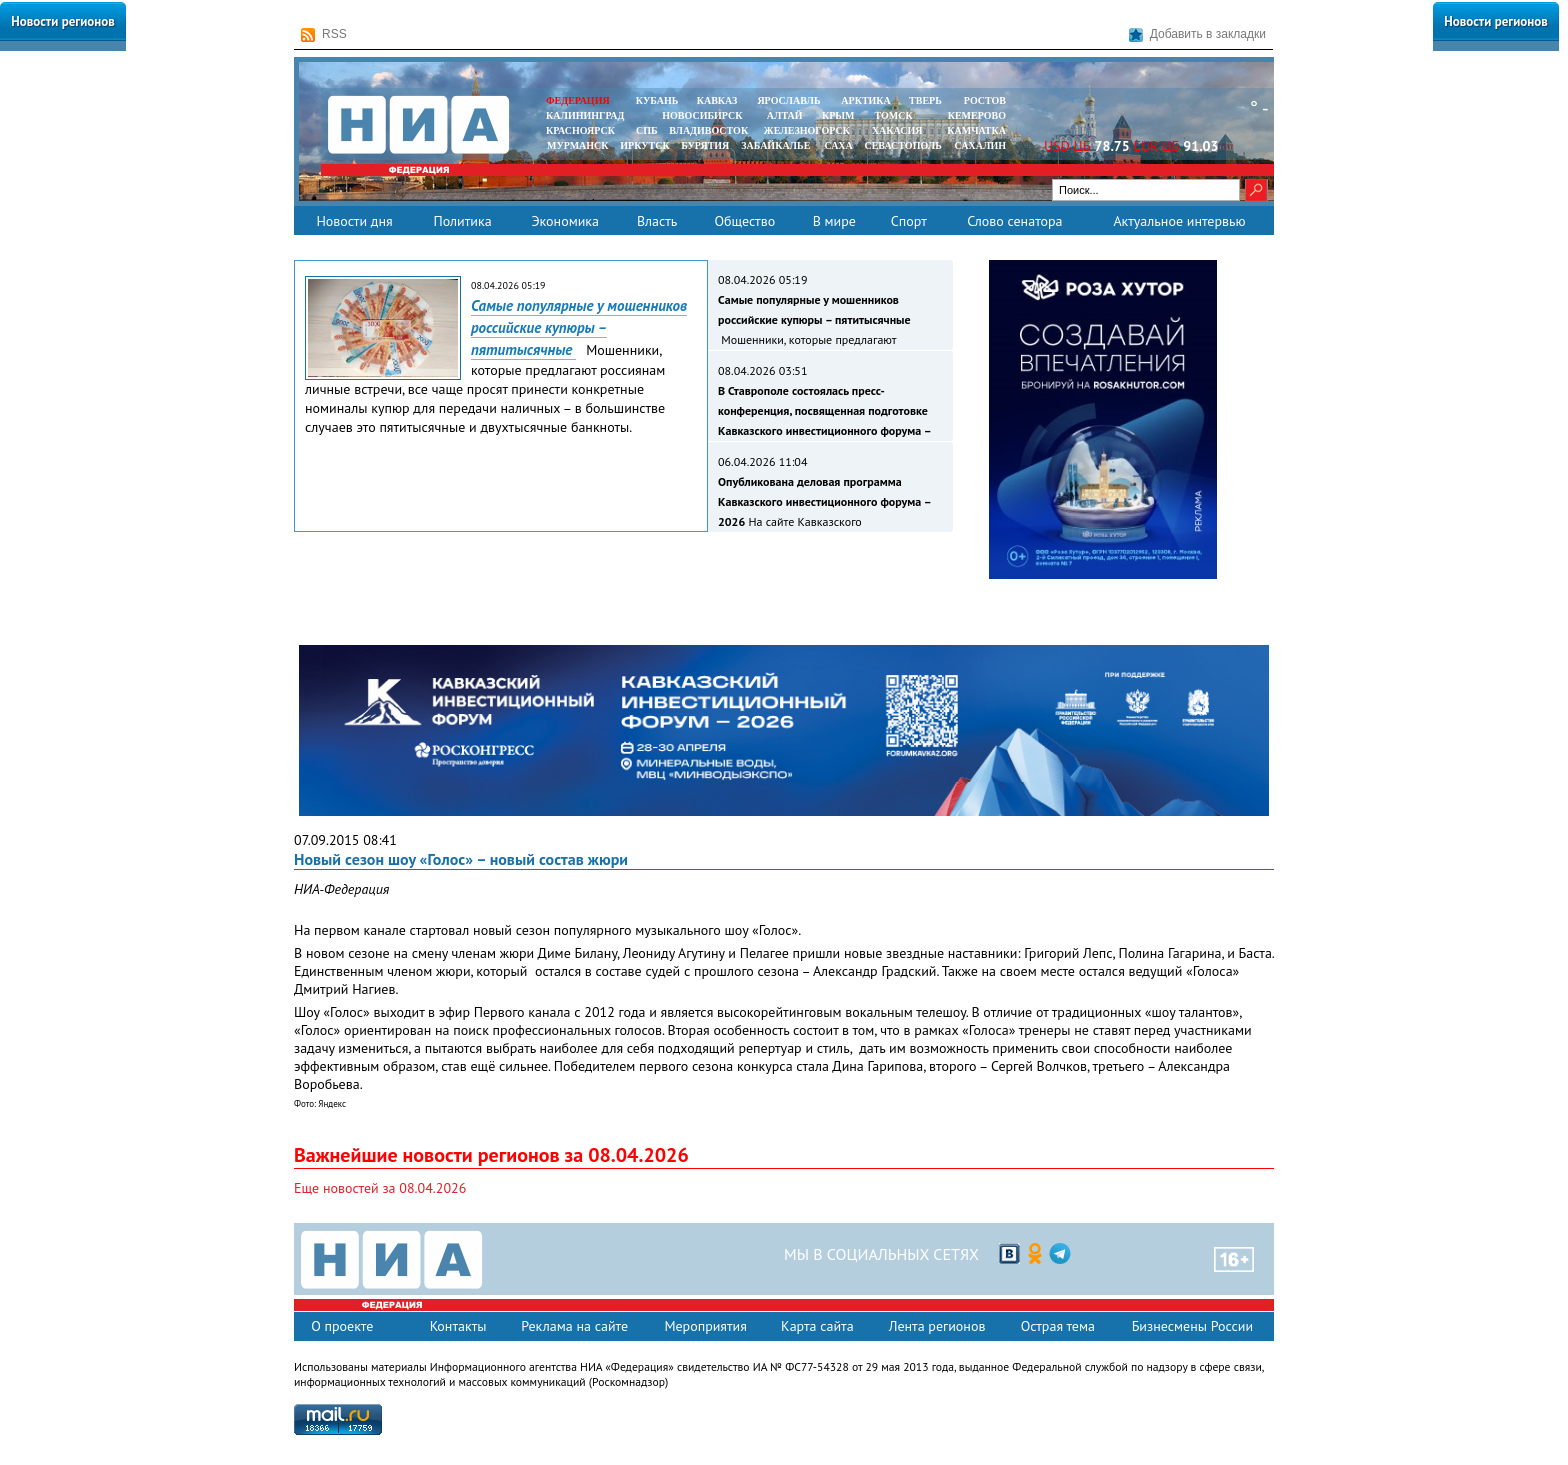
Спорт (909, 221)
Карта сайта (817, 1326)
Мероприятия (705, 1326)
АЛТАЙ (785, 115)
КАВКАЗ (717, 100)
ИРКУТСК (644, 145)
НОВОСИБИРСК (702, 115)
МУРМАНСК (578, 145)
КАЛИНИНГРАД (585, 115)
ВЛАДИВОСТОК (708, 130)
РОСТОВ (985, 100)
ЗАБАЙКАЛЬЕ (777, 145)
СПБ (647, 130)
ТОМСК (896, 115)
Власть (657, 221)
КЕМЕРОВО (977, 115)
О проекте (342, 1326)
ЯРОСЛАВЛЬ (788, 100)
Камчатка (975, 130)
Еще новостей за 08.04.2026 (380, 1188)
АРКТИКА (866, 100)
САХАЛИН (980, 145)
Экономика (565, 221)
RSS (324, 34)
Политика (462, 221)
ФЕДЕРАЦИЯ (578, 100)
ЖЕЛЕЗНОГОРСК (807, 130)
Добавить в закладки (1197, 34)
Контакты (458, 1326)
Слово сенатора (1014, 221)
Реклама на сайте (574, 1326)
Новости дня (354, 221)
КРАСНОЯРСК (580, 130)
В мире (834, 221)
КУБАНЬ (657, 100)
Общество (744, 221)
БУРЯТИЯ (705, 145)
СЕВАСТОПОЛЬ (902, 145)
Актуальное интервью (1179, 221)
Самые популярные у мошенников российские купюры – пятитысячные (579, 327)
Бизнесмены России (1192, 1326)
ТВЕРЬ (925, 100)
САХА (838, 145)
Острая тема (1058, 1326)
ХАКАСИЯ (895, 130)
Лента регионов (937, 1326)
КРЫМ (838, 115)
